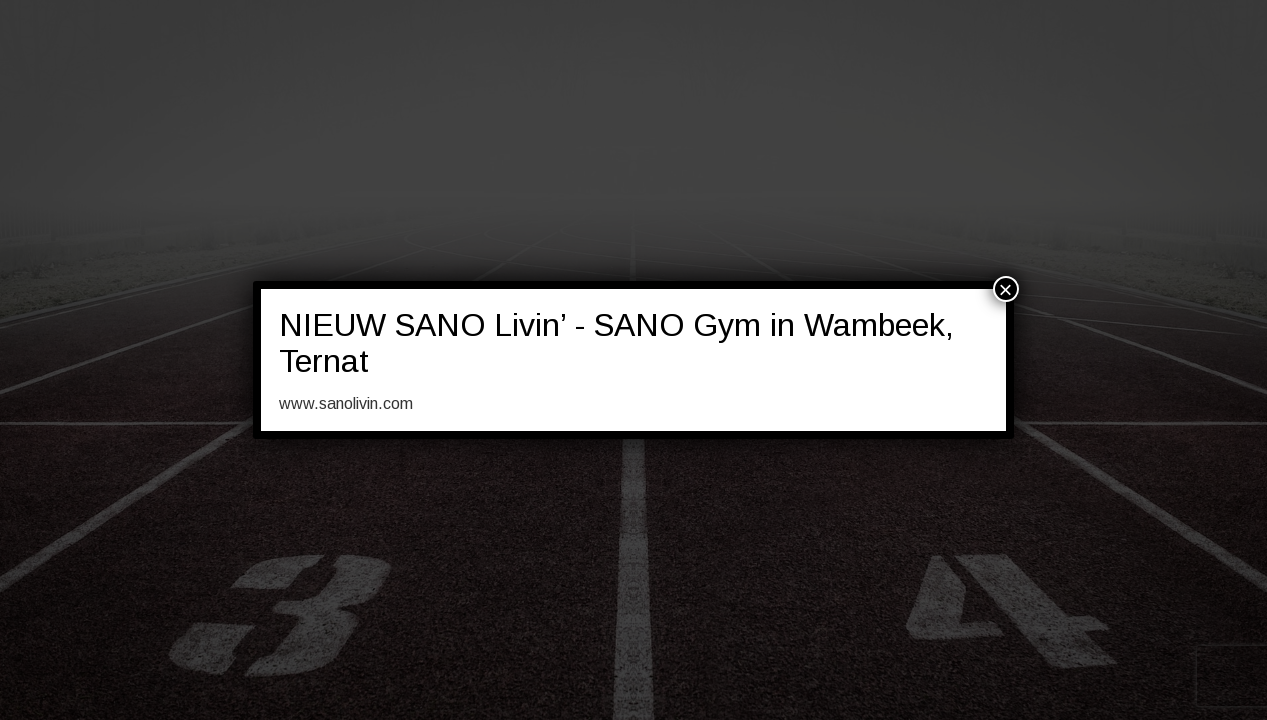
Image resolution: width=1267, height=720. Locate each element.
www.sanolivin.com (346, 403)
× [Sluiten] (1006, 289)
